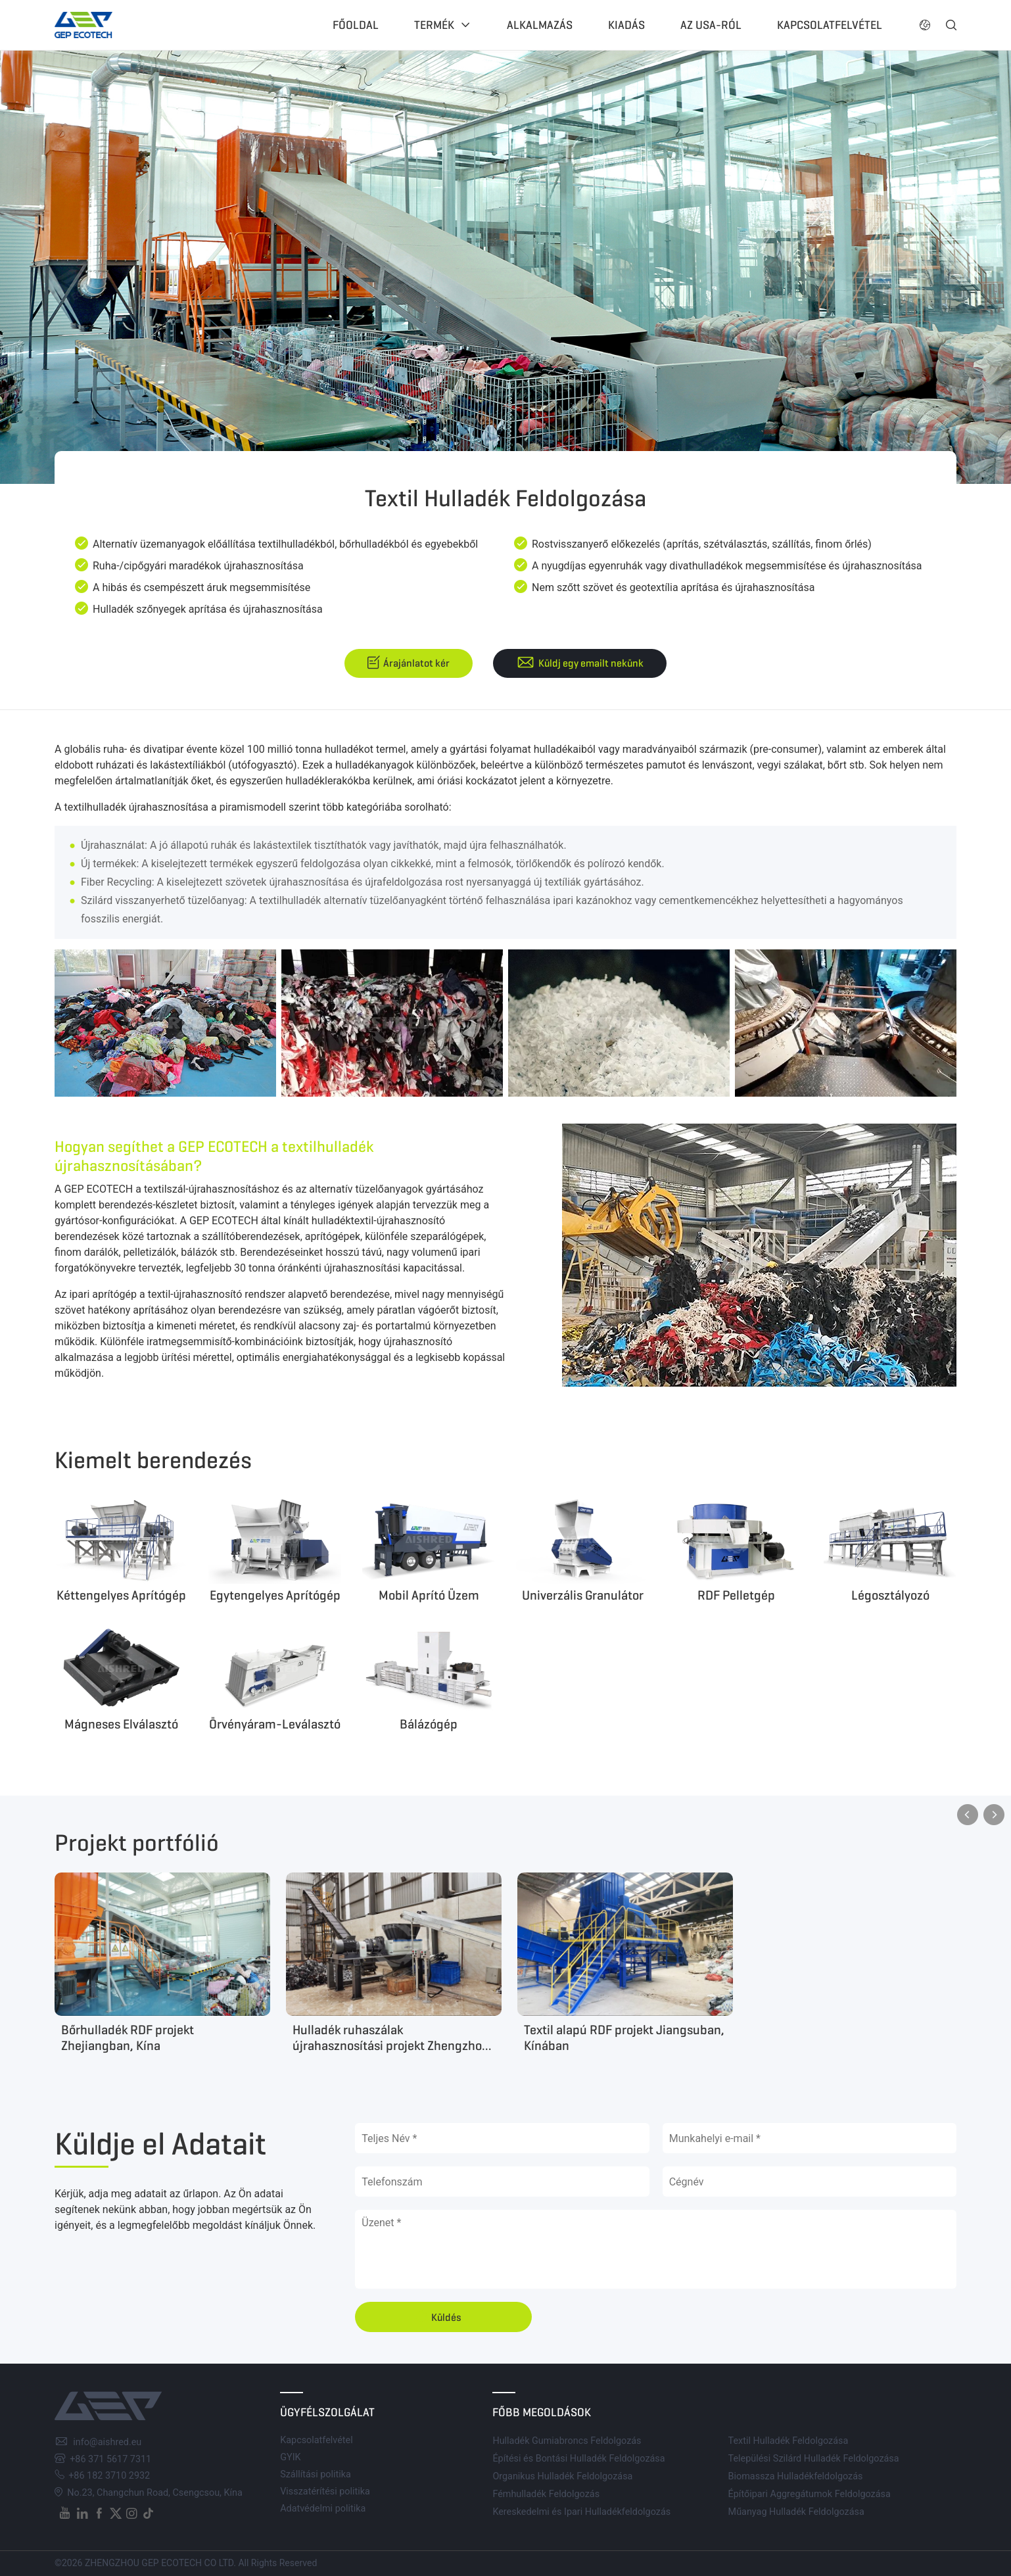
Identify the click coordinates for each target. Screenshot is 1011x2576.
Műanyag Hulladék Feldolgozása (796, 2511)
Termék (434, 25)
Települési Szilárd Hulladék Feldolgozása (813, 2458)
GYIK (290, 2457)
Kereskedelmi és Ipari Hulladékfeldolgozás (581, 2511)
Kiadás (626, 25)
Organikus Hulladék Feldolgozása (562, 2476)
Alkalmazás (540, 25)
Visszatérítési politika (325, 2491)
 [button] (951, 25)
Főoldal (356, 25)
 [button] (925, 25)
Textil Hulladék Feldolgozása (788, 2440)
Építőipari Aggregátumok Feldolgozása (809, 2494)
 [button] (967, 1814)
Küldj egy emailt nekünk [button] (591, 663)
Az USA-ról (710, 25)
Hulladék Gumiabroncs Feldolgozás (566, 2440)
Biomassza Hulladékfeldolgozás (795, 2476)
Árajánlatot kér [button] (416, 663)
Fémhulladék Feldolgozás (546, 2494)
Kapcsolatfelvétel (829, 25)
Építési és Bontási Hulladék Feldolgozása (578, 2458)
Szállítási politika (315, 2474)
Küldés (446, 2317)
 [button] (993, 1814)
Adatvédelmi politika (322, 2508)
